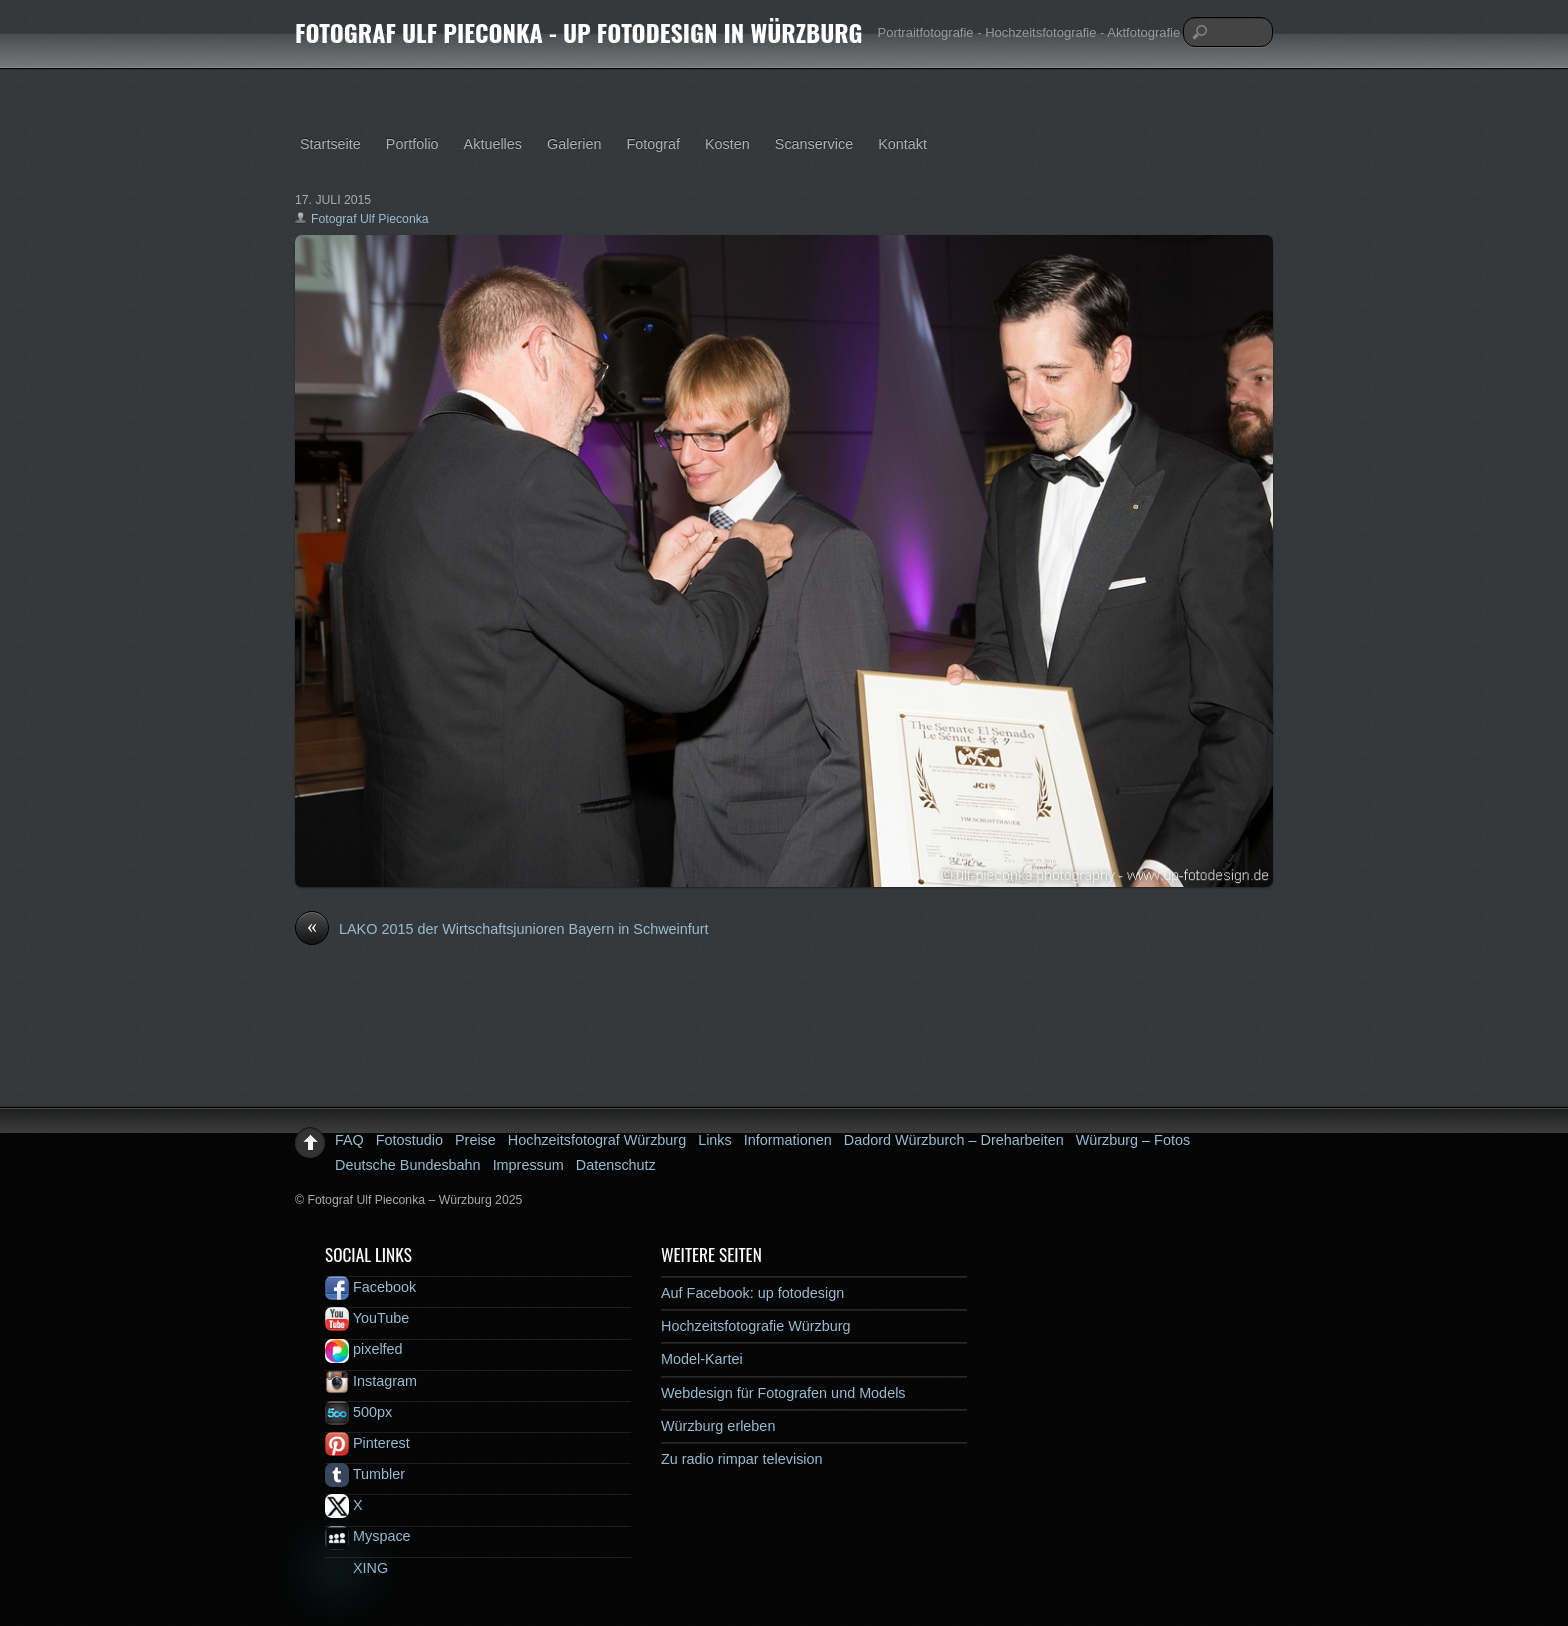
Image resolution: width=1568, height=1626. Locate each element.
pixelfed (364, 1349)
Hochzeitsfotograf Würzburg (597, 1140)
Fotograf (653, 144)
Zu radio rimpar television (742, 1459)
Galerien (574, 144)
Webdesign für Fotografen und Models (783, 1393)
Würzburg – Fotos (1133, 1140)
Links (715, 1140)
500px (358, 1412)
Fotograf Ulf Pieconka (370, 219)
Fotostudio (409, 1140)
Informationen (788, 1140)
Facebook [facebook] (370, 1287)
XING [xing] (356, 1568)
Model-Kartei (702, 1359)
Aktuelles (493, 144)
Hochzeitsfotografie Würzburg (756, 1326)
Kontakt (902, 144)
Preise (475, 1140)
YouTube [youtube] (367, 1318)
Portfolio (412, 144)
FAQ (349, 1140)
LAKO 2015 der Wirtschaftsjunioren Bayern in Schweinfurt (502, 930)
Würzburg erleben (718, 1426)
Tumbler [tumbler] (365, 1474)
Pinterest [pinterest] (367, 1443)
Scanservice (814, 144)
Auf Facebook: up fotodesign (752, 1293)
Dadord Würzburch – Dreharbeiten (954, 1140)
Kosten (727, 144)
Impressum (528, 1165)
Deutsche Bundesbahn (408, 1165)
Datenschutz (616, 1165)
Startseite (330, 144)
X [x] (344, 1505)
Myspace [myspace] (368, 1536)
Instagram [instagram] (371, 1381)
